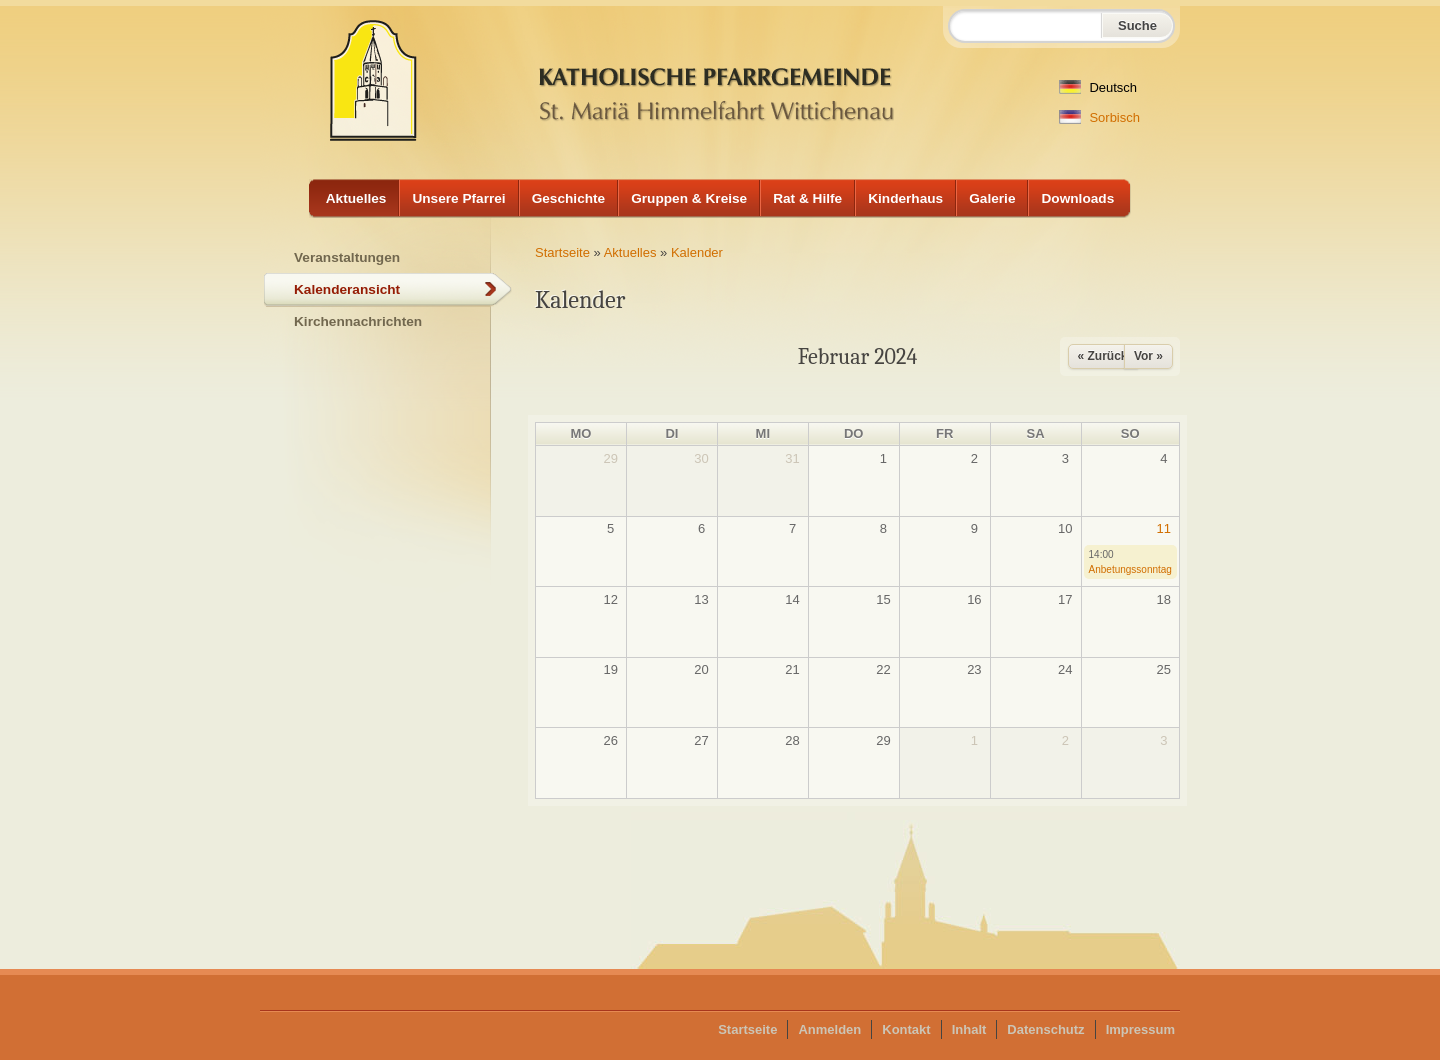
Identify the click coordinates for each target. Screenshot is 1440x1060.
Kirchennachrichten (358, 321)
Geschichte (569, 198)
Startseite (562, 252)
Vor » (1148, 356)
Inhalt (969, 1029)
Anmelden (829, 1029)
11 (1164, 528)
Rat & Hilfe (807, 198)
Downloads (1077, 198)
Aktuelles (356, 198)
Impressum (1140, 1029)
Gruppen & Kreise (689, 198)
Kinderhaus (905, 198)
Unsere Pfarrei (458, 198)
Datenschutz (1045, 1029)
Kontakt (906, 1029)
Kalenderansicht (347, 289)
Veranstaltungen (347, 257)
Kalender (697, 252)
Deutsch (1098, 87)
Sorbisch (1099, 117)
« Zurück (1103, 356)
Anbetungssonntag (1130, 569)
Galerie (992, 198)
